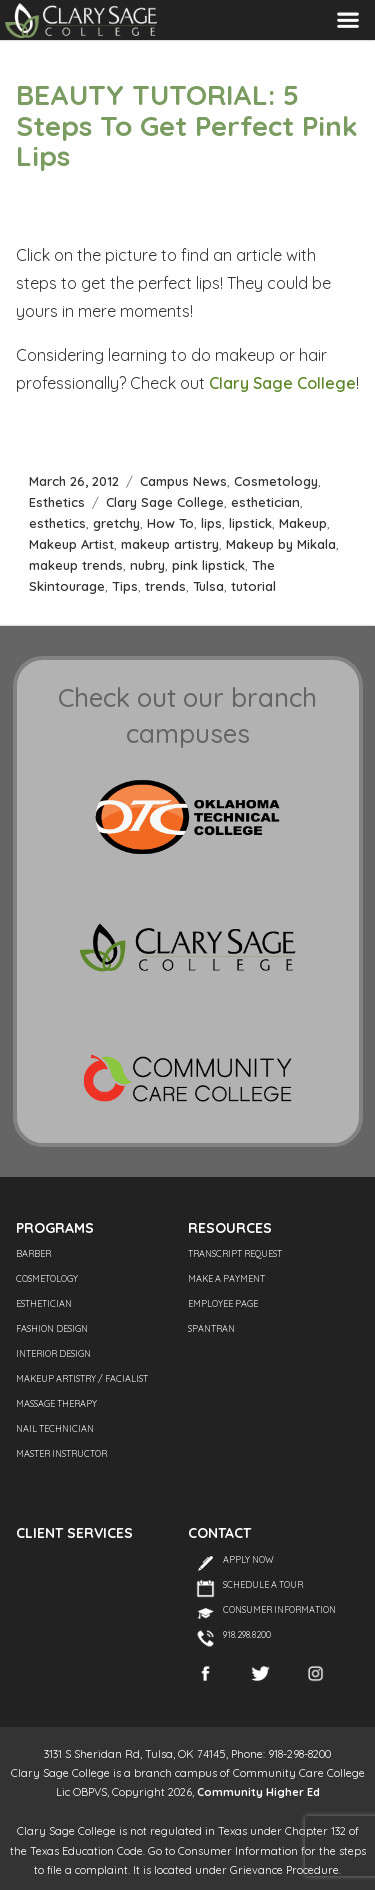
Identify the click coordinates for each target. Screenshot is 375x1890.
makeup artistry (170, 544)
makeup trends (76, 565)
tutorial (253, 586)
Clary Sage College (282, 383)
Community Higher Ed (258, 1792)
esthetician (265, 502)
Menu (348, 19)
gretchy (116, 523)
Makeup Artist (71, 544)
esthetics (57, 523)
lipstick (250, 523)
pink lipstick (208, 565)
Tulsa (208, 586)
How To (170, 523)
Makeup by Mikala (281, 544)
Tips (125, 586)
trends (165, 586)
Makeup (303, 523)
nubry (147, 565)
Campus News (183, 481)
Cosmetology (276, 481)
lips (211, 523)
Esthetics (57, 502)
